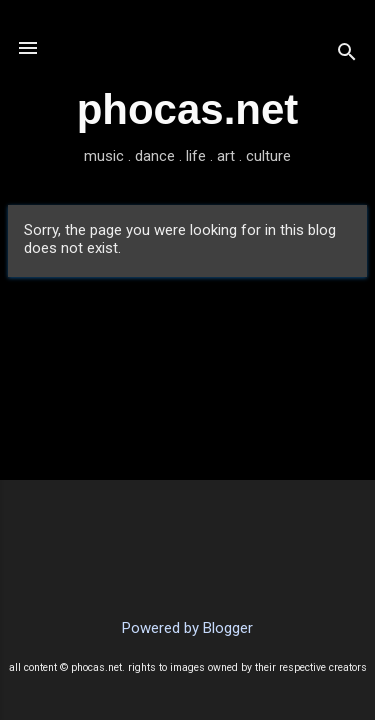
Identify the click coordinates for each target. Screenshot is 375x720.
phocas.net (188, 109)
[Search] (347, 54)
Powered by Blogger (187, 628)
